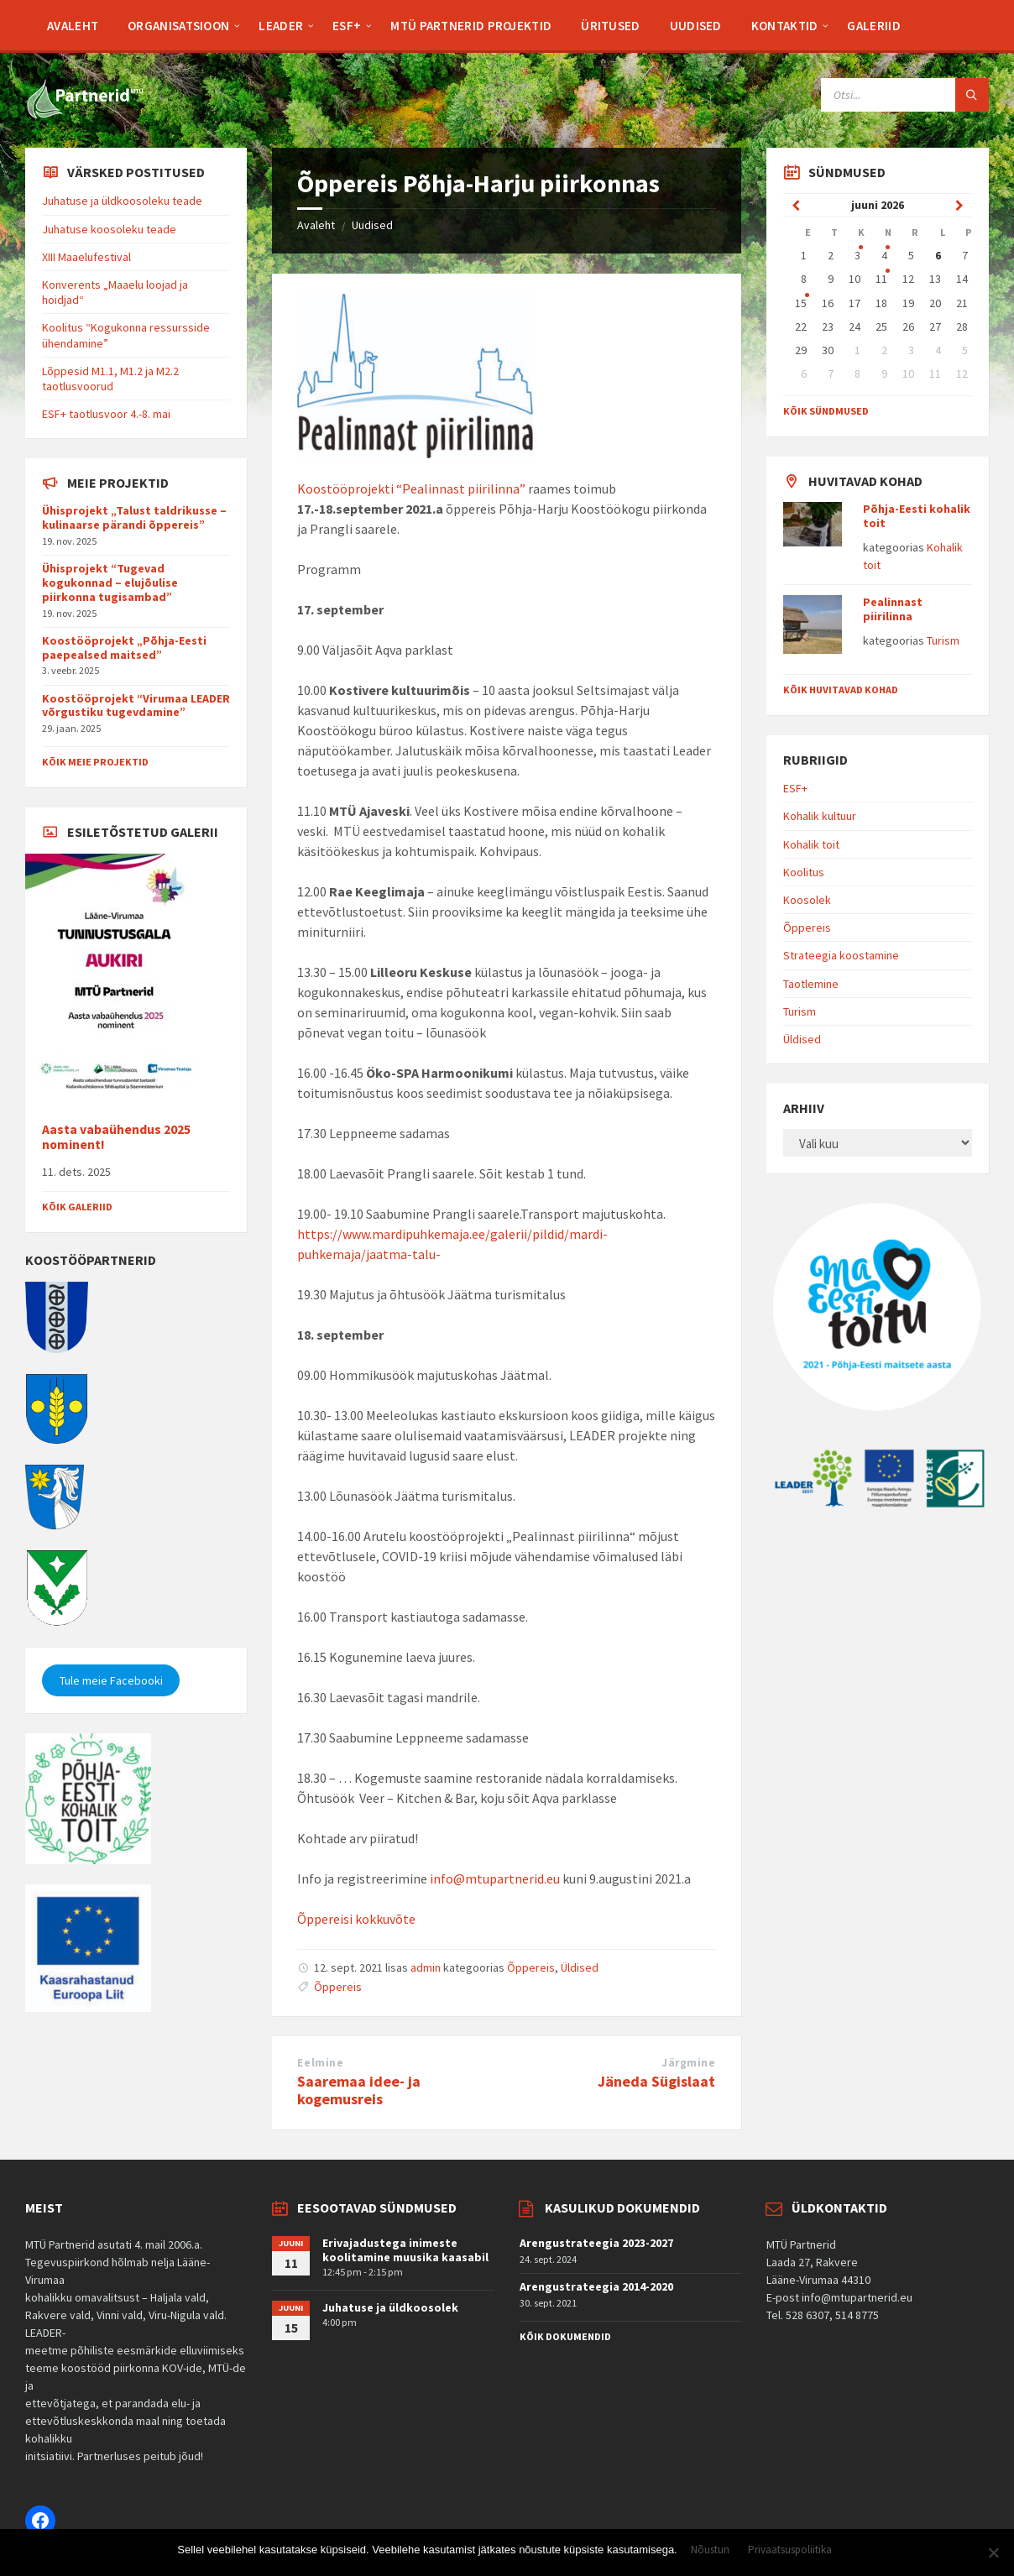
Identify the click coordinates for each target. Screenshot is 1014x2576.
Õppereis (531, 1967)
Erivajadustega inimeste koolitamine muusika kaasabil (405, 2250)
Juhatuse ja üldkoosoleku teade (122, 200)
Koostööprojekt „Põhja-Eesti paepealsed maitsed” (124, 647)
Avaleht (316, 225)
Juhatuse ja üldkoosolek (390, 2307)
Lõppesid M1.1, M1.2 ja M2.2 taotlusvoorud (110, 378)
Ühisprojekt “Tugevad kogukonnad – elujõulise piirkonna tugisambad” (110, 582)
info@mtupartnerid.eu (495, 1878)
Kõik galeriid (77, 1206)
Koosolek (807, 899)
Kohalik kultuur (819, 815)
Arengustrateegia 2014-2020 (596, 2286)
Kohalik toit (811, 844)
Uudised (372, 225)
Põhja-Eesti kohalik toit (916, 515)
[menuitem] (73, 25)
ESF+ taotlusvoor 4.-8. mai (106, 413)
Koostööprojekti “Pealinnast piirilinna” (411, 488)
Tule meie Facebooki (111, 1680)
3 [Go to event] (857, 255)
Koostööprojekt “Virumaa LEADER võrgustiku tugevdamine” (136, 705)
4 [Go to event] (884, 255)
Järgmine (688, 2063)
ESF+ (795, 788)
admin (425, 1967)
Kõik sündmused (826, 411)
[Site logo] (84, 115)
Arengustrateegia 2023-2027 (596, 2242)
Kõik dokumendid (565, 2336)
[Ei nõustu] (993, 2552)
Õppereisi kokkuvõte (356, 1918)
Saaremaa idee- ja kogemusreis (359, 2090)
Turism (943, 640)
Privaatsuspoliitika (790, 2550)
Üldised (579, 1967)
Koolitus (803, 872)
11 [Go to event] (881, 278)
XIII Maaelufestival (86, 256)
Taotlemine (811, 983)
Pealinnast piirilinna (893, 609)
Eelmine (320, 2063)
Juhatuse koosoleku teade (109, 229)
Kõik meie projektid (95, 761)
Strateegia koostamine (841, 955)
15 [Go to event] (801, 303)
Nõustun (710, 2550)
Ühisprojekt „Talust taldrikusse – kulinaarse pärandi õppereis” (134, 517)
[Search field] (905, 95)
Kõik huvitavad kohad (840, 689)
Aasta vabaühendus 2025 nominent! (116, 1137)
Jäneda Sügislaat (656, 2081)
